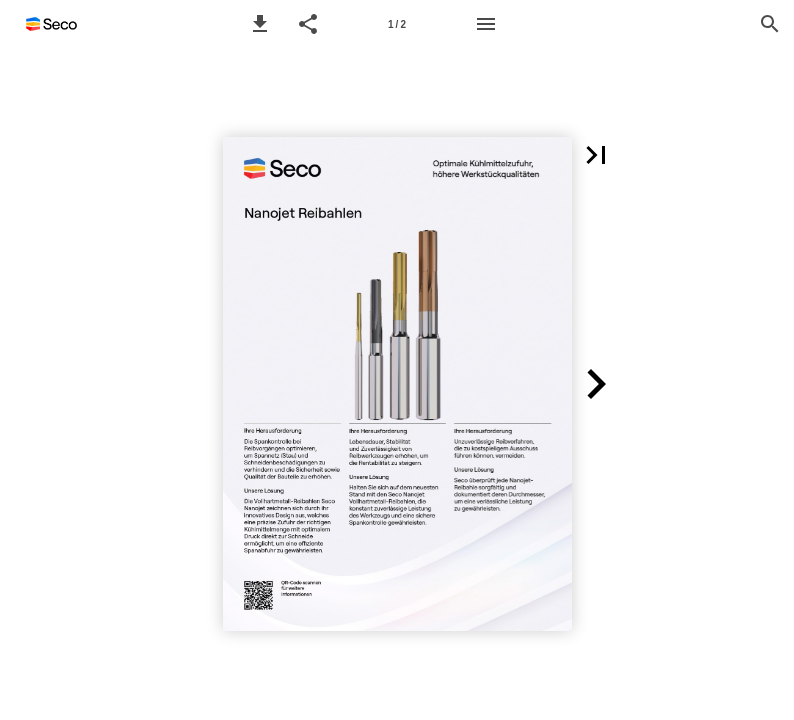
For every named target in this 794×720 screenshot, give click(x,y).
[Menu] (486, 24)
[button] (260, 24)
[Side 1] (397, 24)
